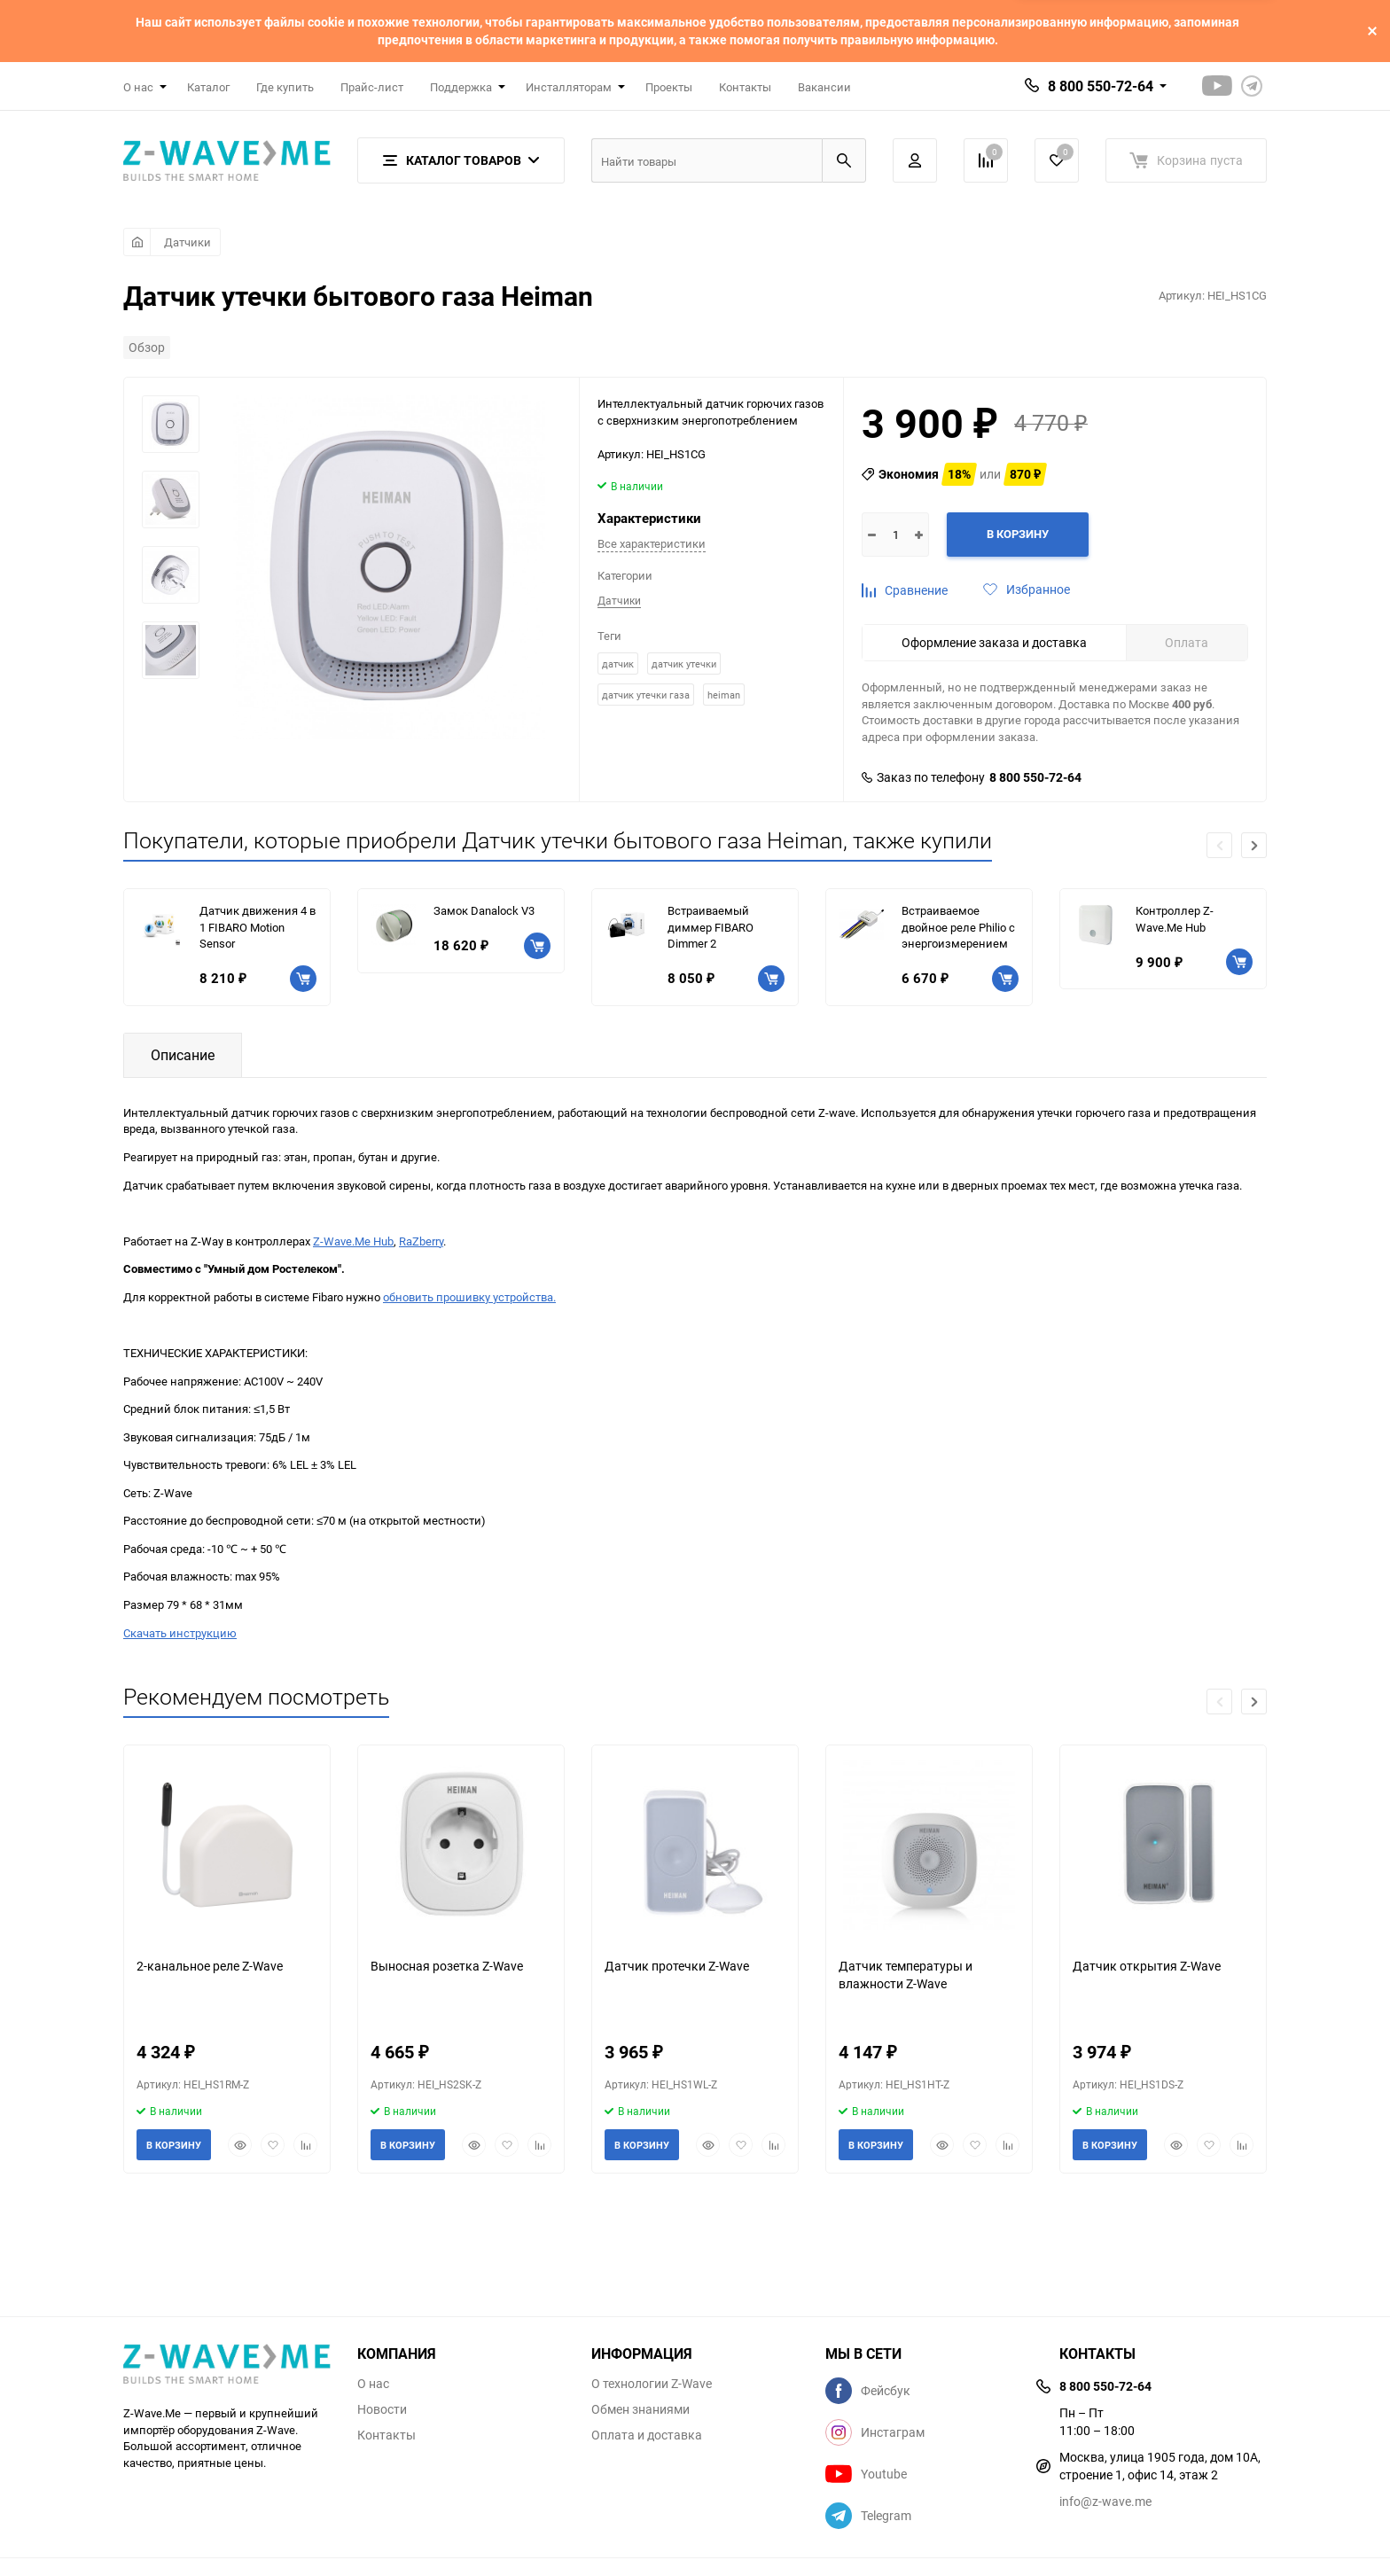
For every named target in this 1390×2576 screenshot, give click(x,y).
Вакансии (824, 87)
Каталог (208, 87)
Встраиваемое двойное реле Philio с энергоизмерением (958, 926)
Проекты (668, 87)
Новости (382, 2409)
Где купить (285, 87)
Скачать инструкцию (180, 1633)
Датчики (187, 242)
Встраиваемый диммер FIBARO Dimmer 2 (711, 926)
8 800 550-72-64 (1100, 86)
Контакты (745, 87)
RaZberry (421, 1241)
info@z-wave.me (1105, 2501)
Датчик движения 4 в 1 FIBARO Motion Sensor (257, 926)
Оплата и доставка (646, 2435)
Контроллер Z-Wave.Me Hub (1175, 918)
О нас (373, 2383)
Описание (183, 1055)
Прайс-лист (371, 87)
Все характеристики (651, 543)
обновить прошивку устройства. (469, 1297)
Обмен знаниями (640, 2409)
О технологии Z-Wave (651, 2383)
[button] (1254, 845)
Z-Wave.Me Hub (353, 1241)
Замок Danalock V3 (484, 910)
